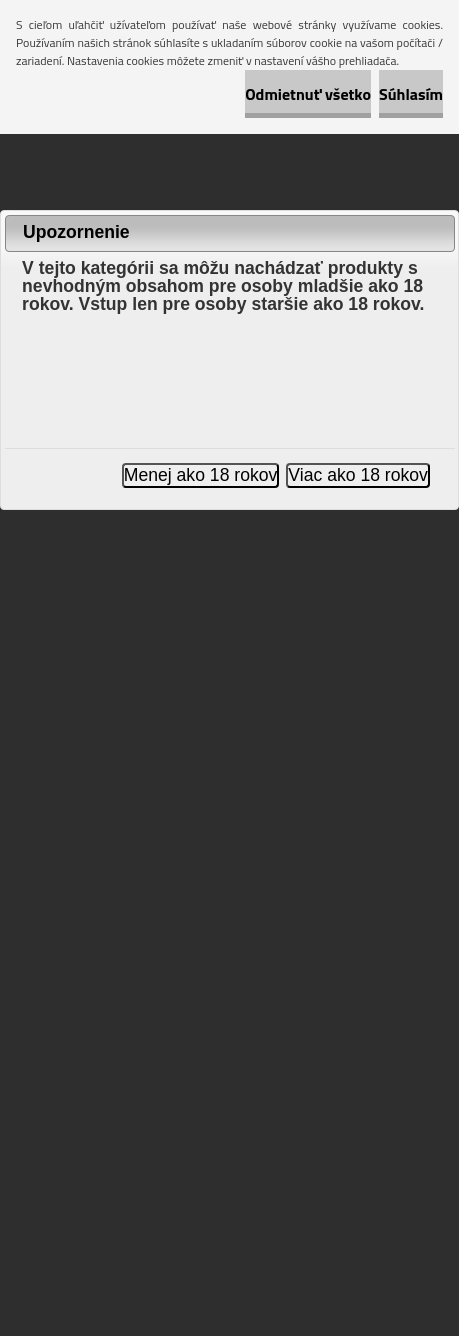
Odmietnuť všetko (308, 94)
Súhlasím (411, 94)
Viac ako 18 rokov (358, 475)
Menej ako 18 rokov (201, 475)
